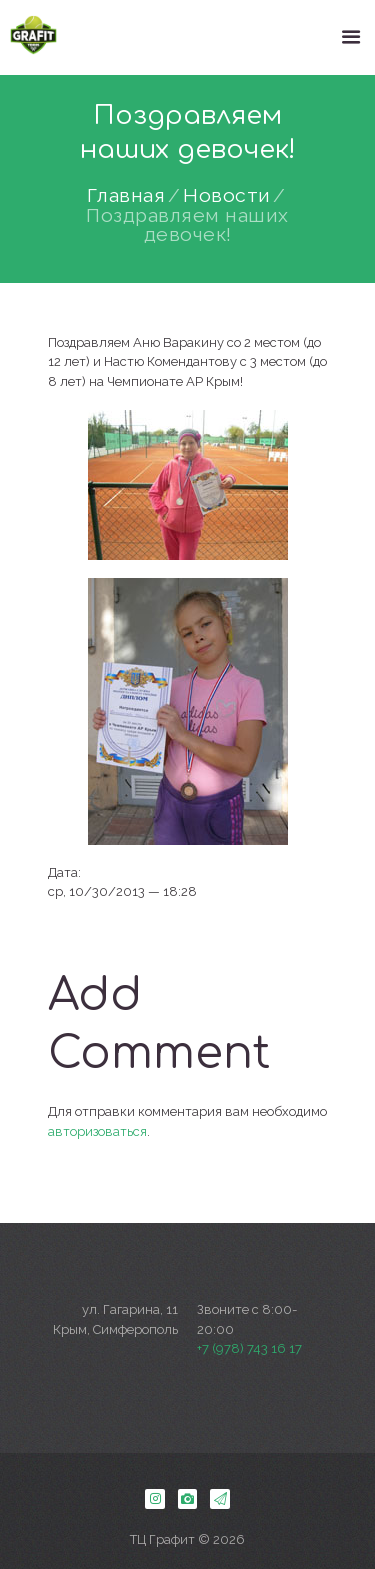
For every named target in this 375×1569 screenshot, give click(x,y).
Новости (227, 196)
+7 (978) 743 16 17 (249, 1348)
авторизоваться (97, 1131)
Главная (126, 196)
